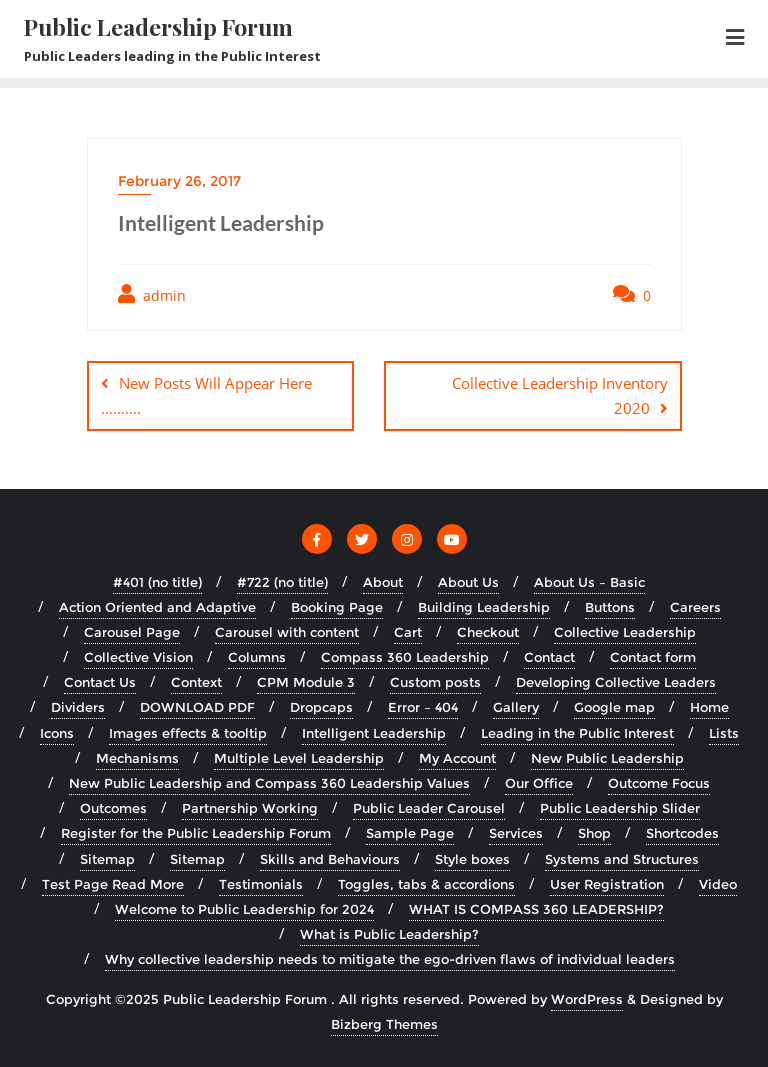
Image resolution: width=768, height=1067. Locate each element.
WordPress (587, 999)
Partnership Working (250, 808)
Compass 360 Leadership (405, 657)
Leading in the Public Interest (577, 733)
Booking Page (337, 607)
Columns (257, 657)
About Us (468, 582)
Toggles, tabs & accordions (426, 884)
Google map (614, 707)
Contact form (653, 657)
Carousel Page (132, 632)
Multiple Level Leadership (299, 758)
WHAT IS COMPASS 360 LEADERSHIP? (536, 909)
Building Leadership (484, 607)
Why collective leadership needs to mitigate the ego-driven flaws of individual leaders (390, 959)
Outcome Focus (659, 783)
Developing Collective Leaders (616, 682)
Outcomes (113, 808)
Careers (695, 607)
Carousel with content (287, 632)
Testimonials (261, 884)
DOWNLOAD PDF (197, 707)
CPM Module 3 (306, 682)
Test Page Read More (113, 884)
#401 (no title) (157, 582)
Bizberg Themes (384, 1024)
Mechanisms (137, 758)
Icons (57, 733)
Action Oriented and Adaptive (157, 607)
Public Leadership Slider (620, 808)
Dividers (78, 707)
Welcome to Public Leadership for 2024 (244, 909)
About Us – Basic (589, 582)
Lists (724, 733)
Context (196, 682)
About (383, 582)
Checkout (488, 632)
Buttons (610, 607)
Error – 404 (423, 707)
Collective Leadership (625, 632)
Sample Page (410, 833)
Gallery (516, 707)
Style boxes (472, 859)
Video (718, 884)
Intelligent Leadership (374, 733)
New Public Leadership (607, 758)
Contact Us (100, 682)
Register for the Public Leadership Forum (196, 833)
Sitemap (107, 859)
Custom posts (435, 682)
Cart (408, 632)
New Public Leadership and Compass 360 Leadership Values (269, 783)
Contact (549, 657)
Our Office (539, 783)
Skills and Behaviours (330, 859)
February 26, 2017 (179, 181)
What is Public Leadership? (389, 934)
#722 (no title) (282, 582)
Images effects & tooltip (188, 733)
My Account (457, 758)
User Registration (607, 884)
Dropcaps (321, 707)
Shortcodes (682, 833)
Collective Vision (138, 657)
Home (709, 707)
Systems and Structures (622, 859)
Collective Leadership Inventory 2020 (560, 395)
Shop (594, 833)
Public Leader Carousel (429, 808)
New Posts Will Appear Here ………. (206, 395)
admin (152, 294)
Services (516, 833)
